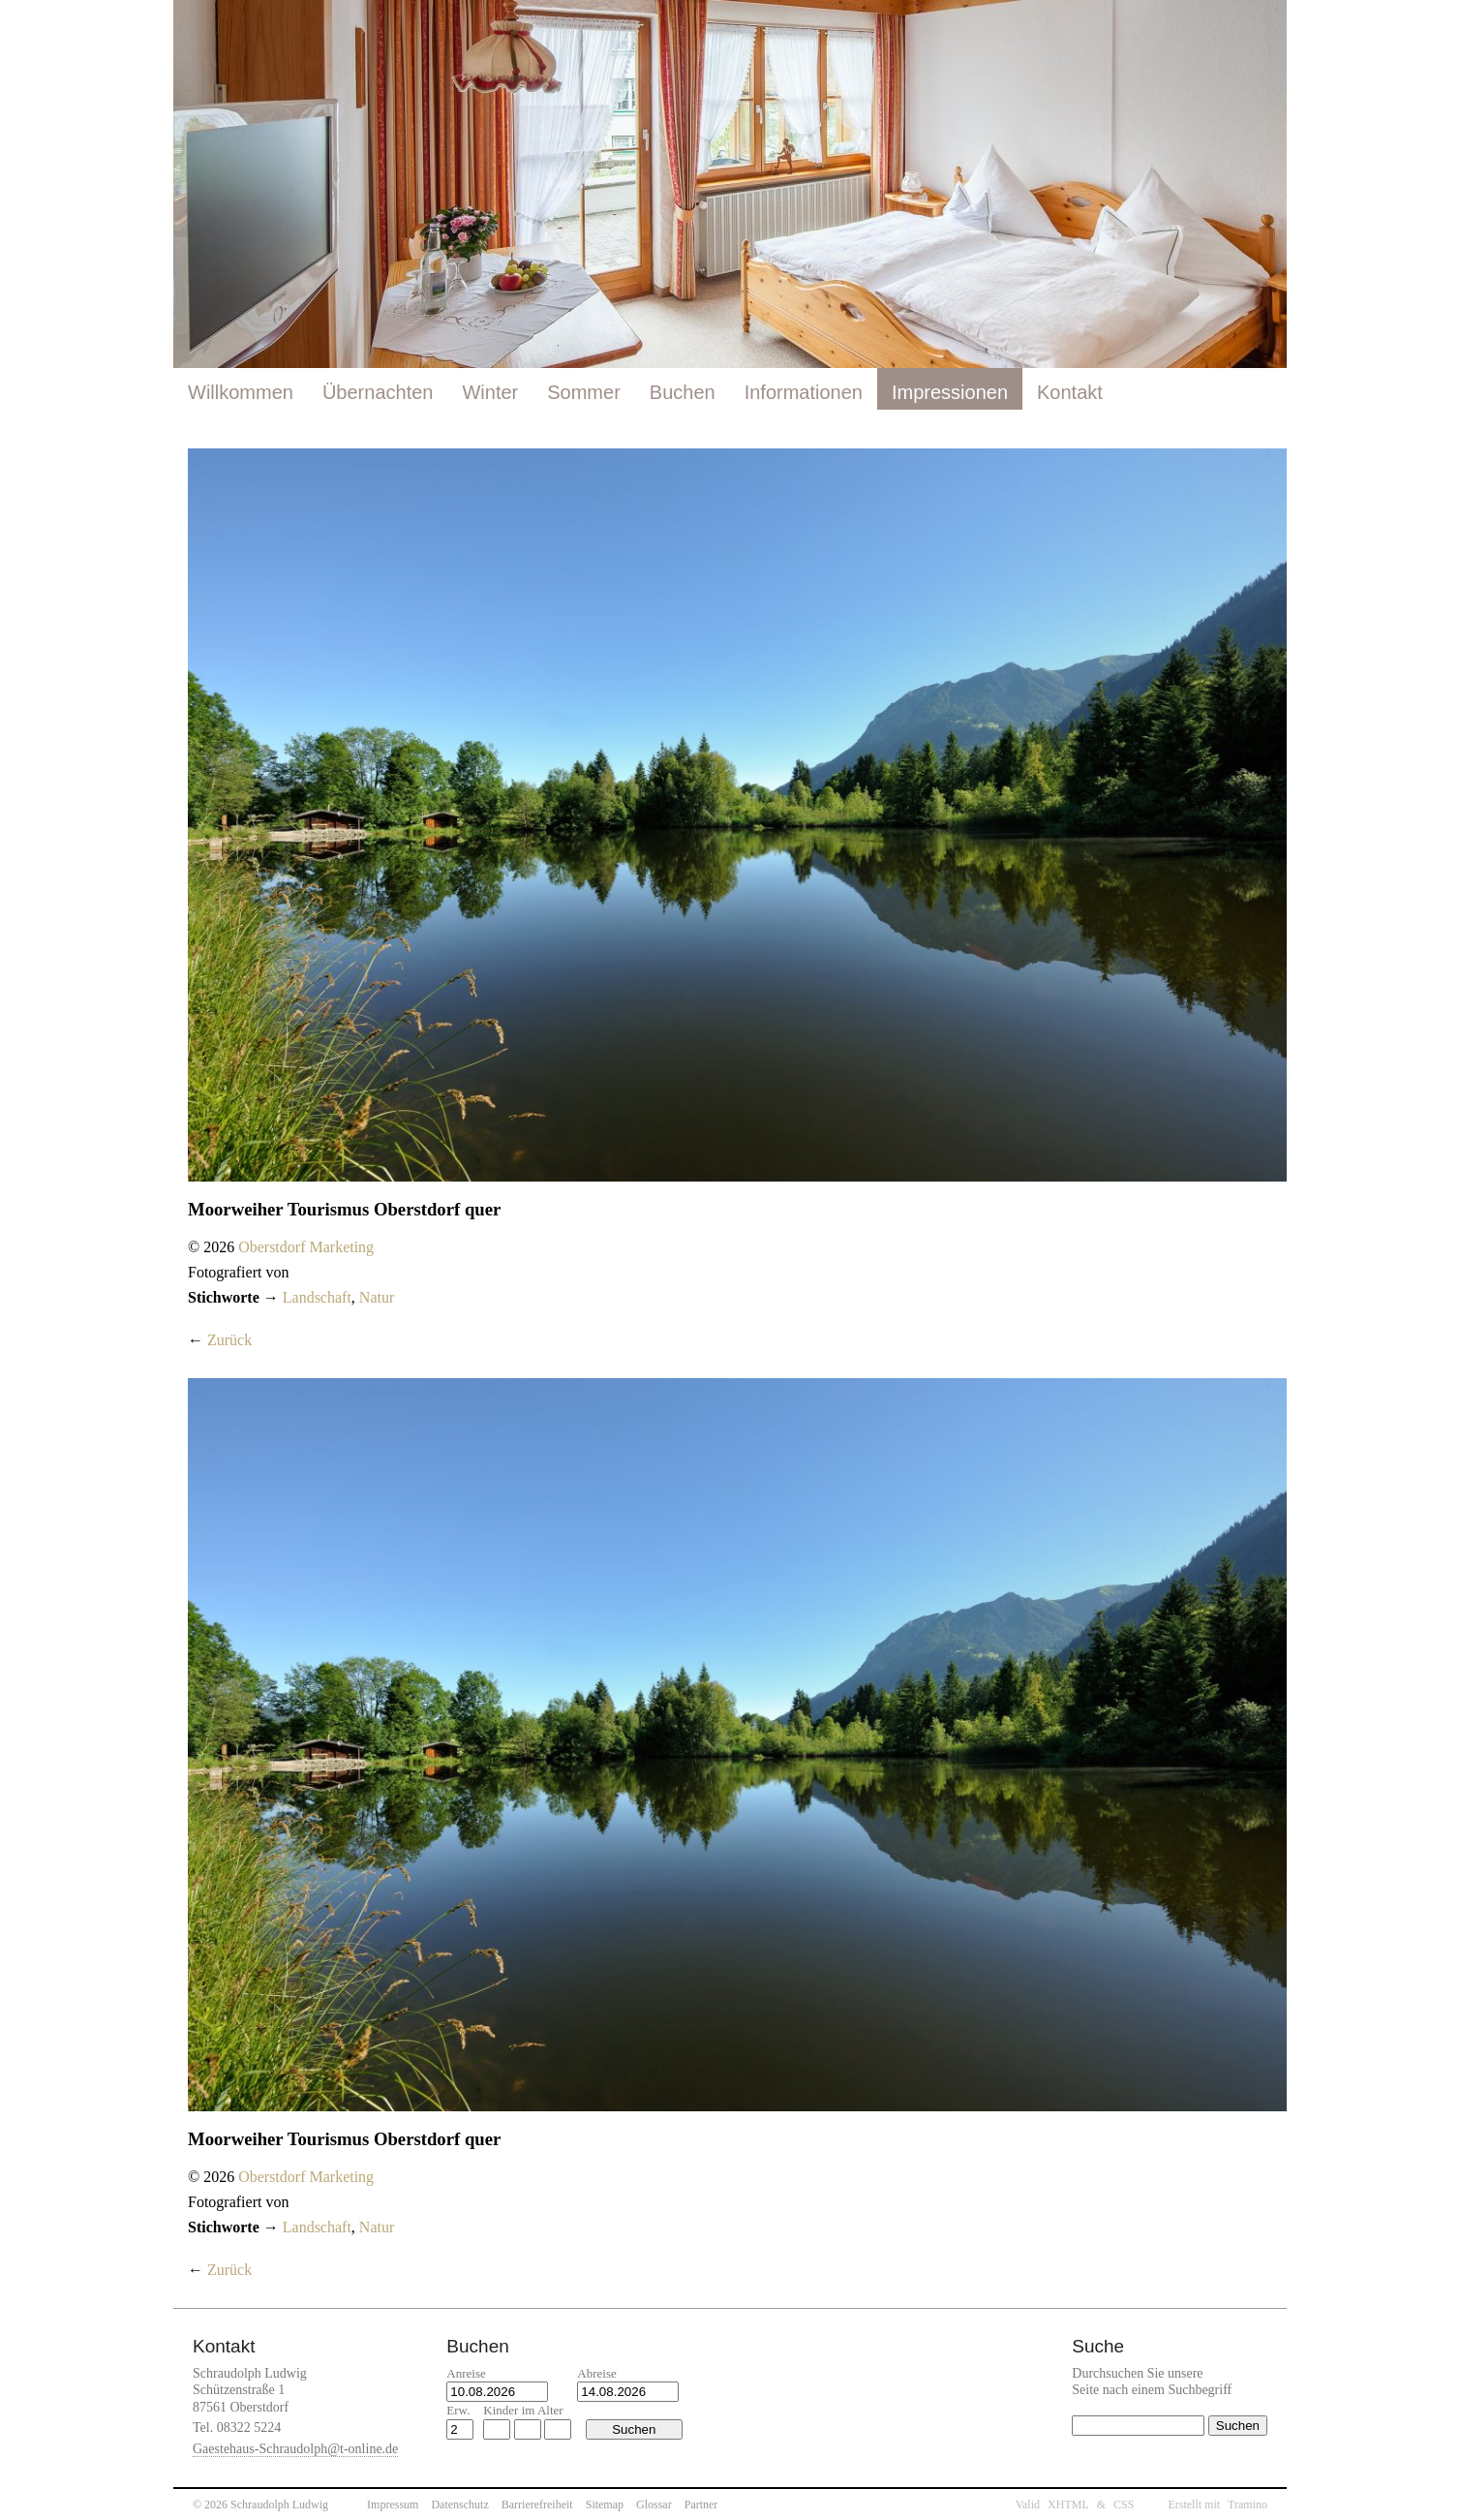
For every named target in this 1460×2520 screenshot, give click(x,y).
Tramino (1247, 2504)
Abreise (596, 2373)
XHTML (1068, 2504)
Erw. (458, 2410)
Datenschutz (459, 2504)
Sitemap (605, 2504)
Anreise (465, 2373)
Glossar (654, 2504)
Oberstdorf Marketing (306, 1247)
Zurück (229, 1340)
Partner (701, 2504)
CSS (1123, 2504)
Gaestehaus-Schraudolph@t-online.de (295, 2449)
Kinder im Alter (523, 2410)
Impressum (392, 2504)
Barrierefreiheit (537, 2504)
